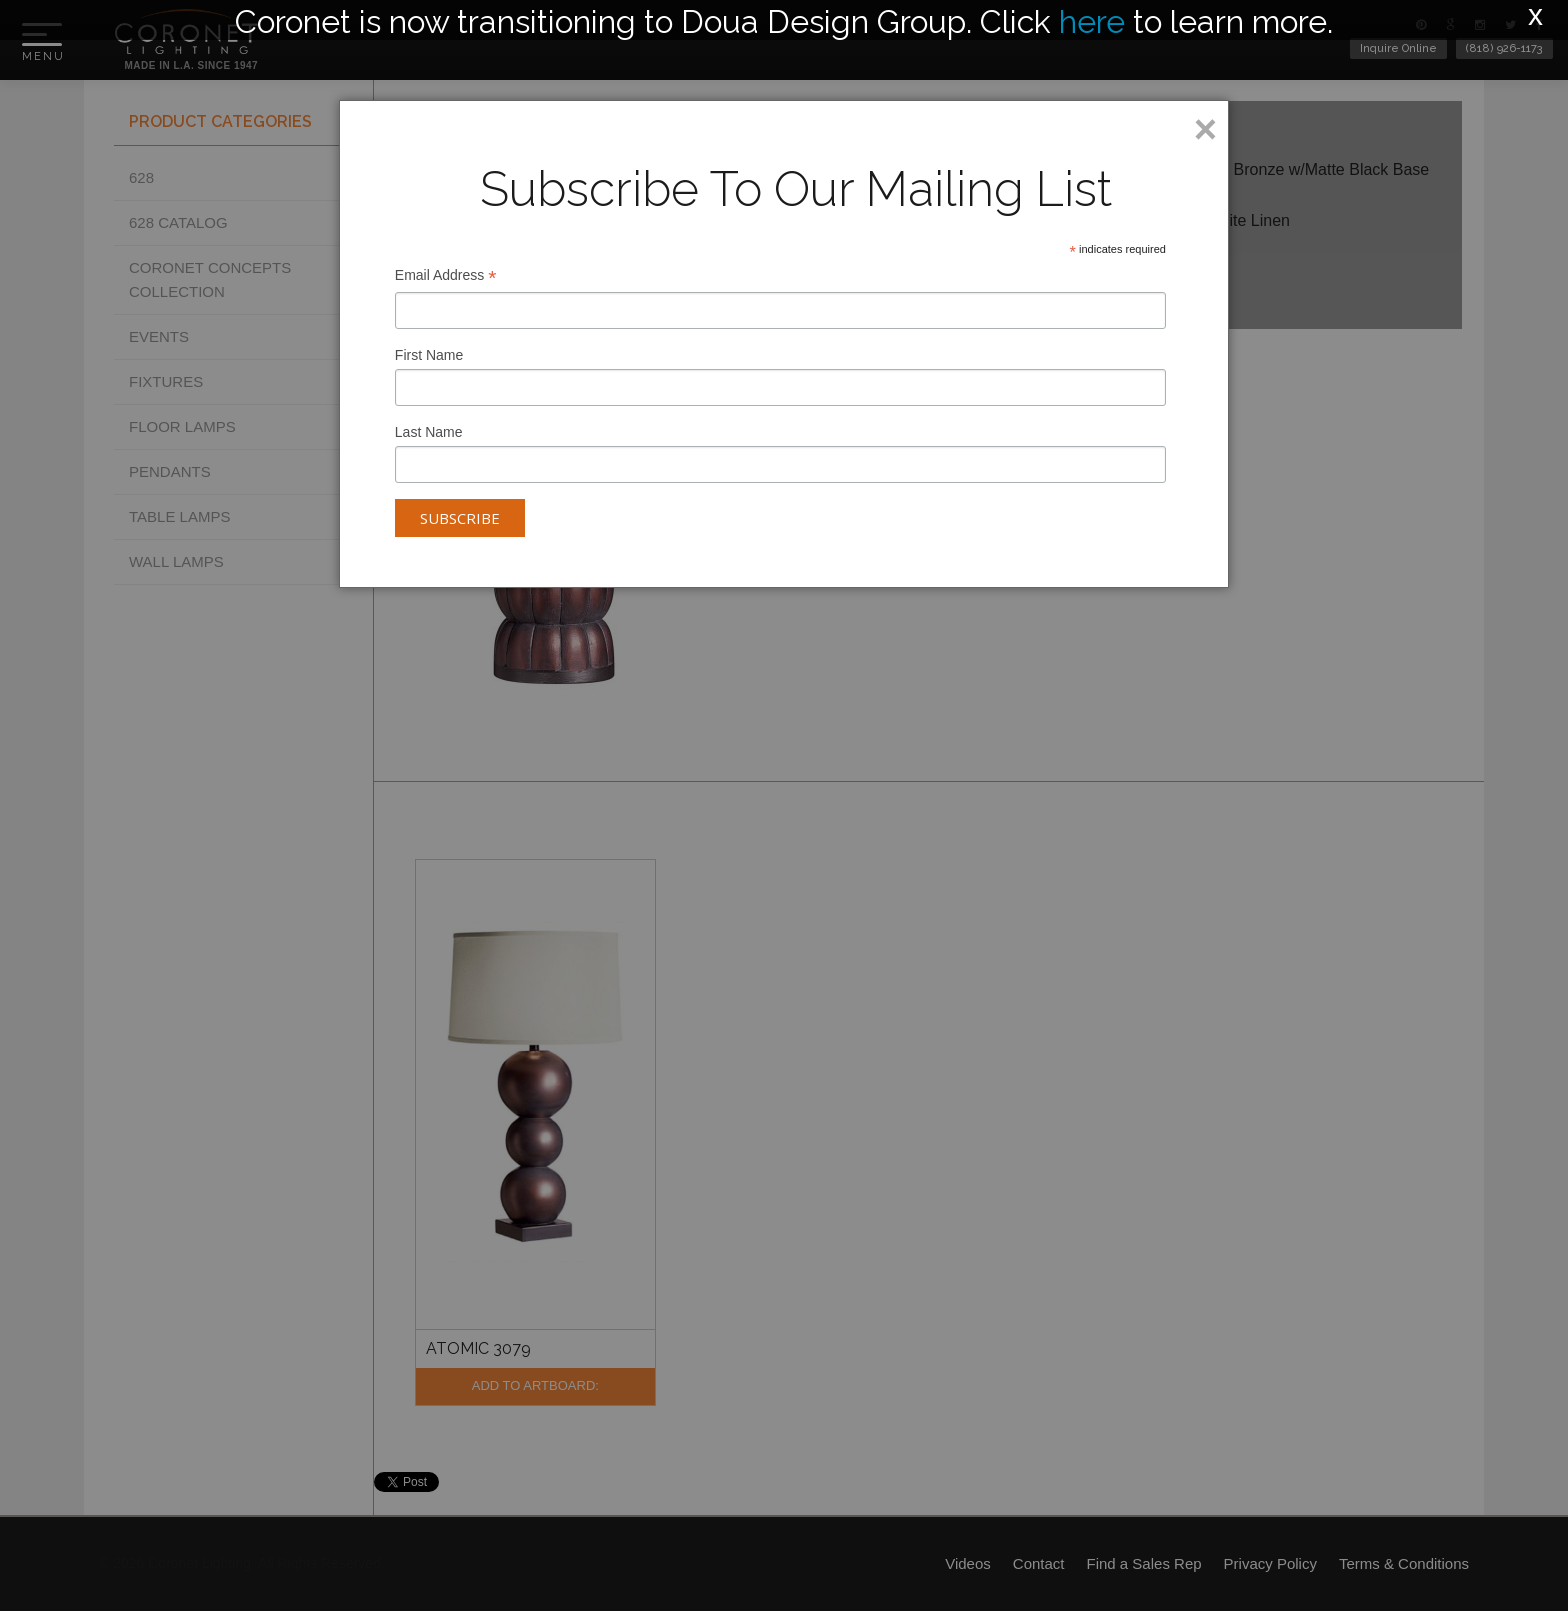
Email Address (446, 277)
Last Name (429, 432)
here (1092, 21)
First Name (429, 355)
